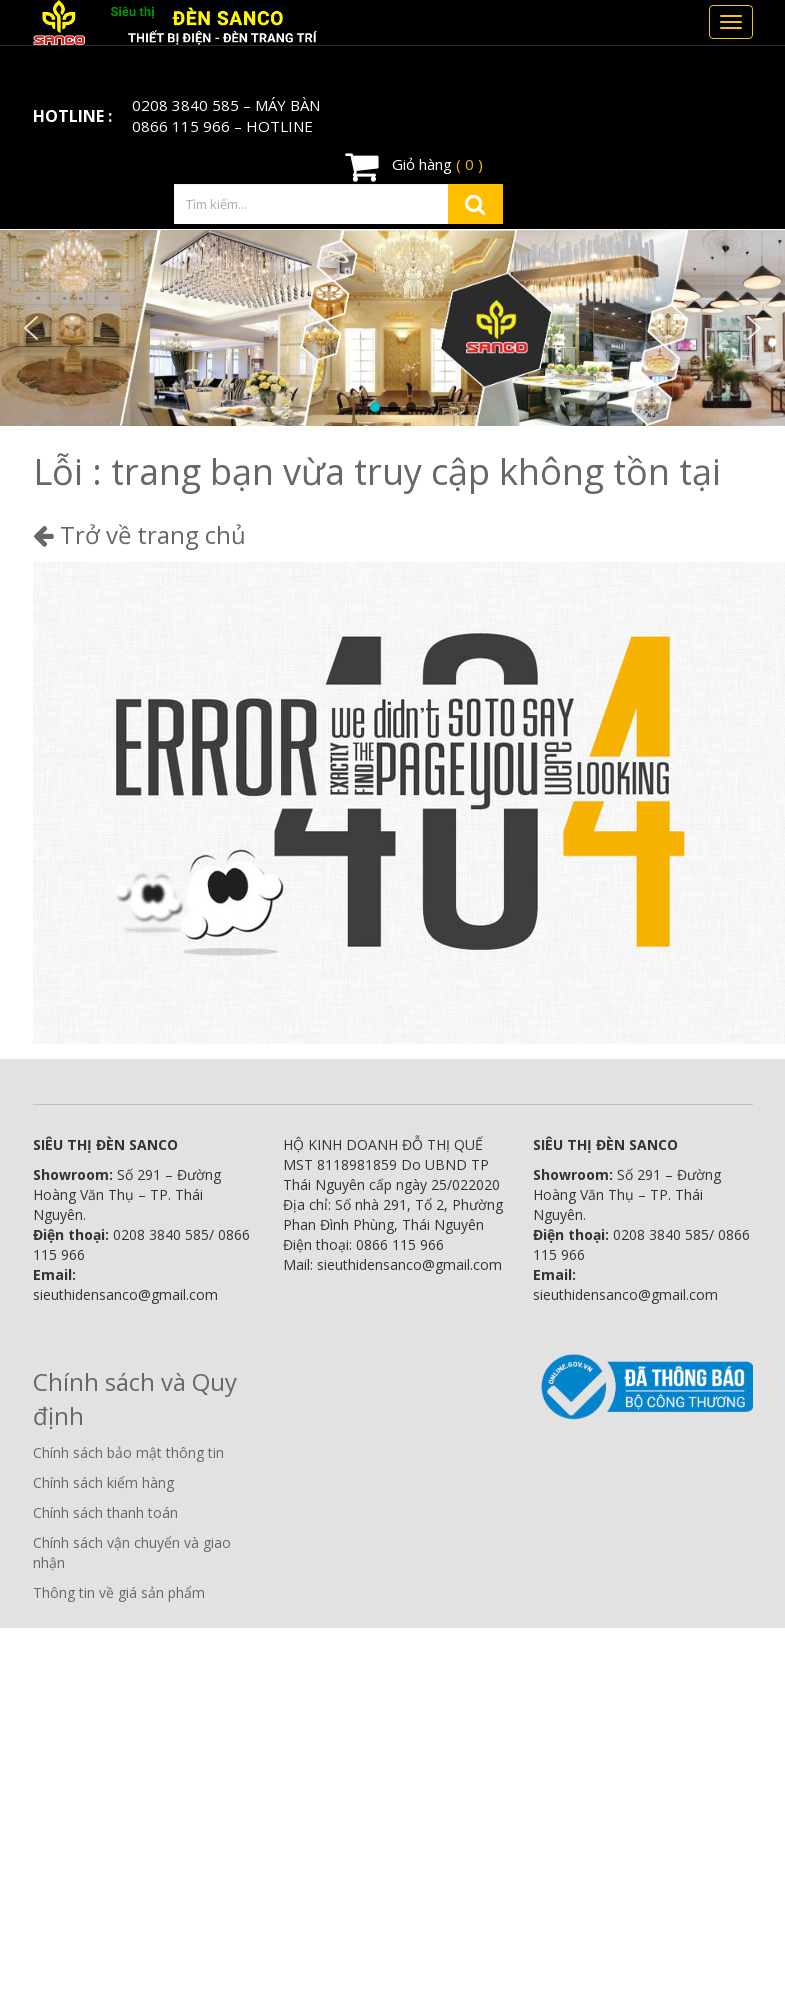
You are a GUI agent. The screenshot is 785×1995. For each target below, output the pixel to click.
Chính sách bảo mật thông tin (128, 1452)
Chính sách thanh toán (105, 1512)
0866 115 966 (181, 126)
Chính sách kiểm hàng (103, 1482)
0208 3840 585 (185, 105)
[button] (31, 328)
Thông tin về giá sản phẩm (119, 1592)
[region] (392, 328)
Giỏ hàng (414, 166)
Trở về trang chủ (139, 534)
